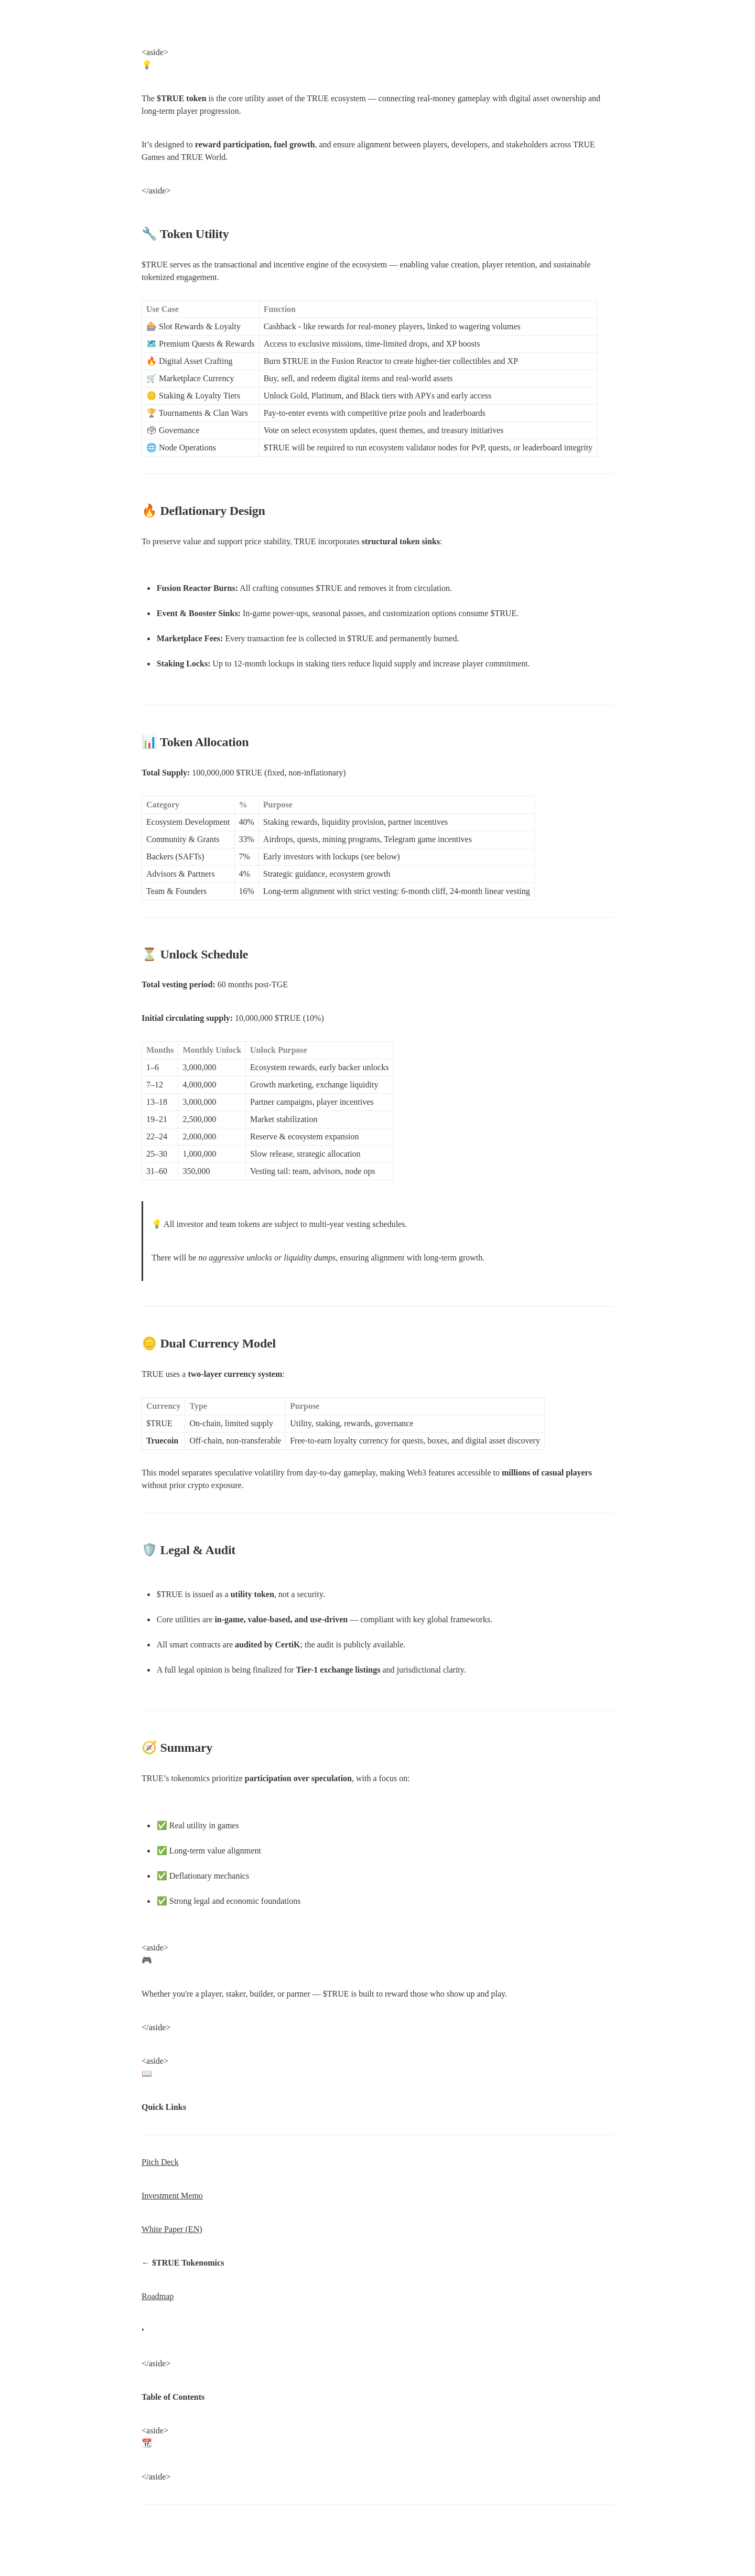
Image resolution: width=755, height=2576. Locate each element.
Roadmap (158, 2296)
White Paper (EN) (172, 2229)
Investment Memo (172, 2195)
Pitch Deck (160, 2162)
